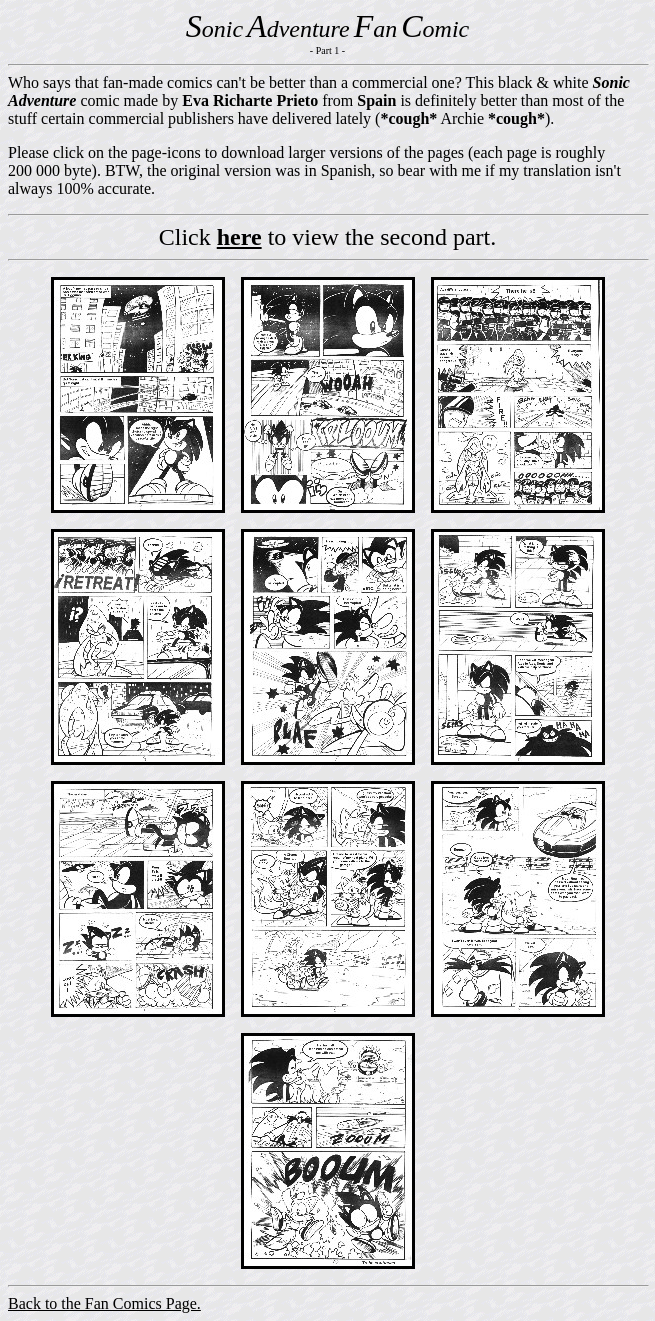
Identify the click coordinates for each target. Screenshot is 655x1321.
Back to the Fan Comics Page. (104, 1303)
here (239, 237)
